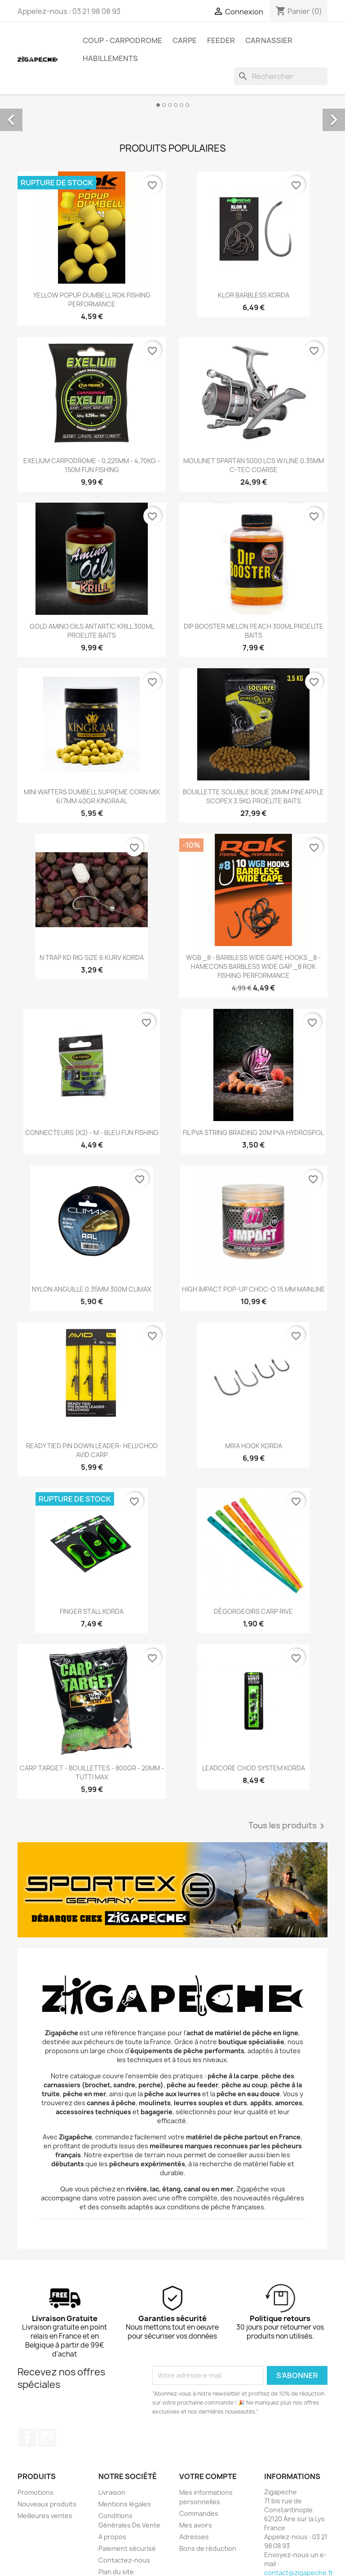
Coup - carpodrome (122, 40)
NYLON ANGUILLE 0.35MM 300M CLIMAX (91, 1289)
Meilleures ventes (45, 2515)
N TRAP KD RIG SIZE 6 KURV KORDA (92, 957)
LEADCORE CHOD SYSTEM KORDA (253, 1768)
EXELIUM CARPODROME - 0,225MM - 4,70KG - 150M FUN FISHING (91, 465)
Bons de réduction (207, 2548)
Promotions (35, 2492)
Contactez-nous (124, 2560)
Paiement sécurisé (127, 2548)
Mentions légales (124, 2504)
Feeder (221, 40)
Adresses (194, 2536)
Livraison (111, 2492)
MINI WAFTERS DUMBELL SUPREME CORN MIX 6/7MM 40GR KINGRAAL (92, 796)
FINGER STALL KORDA (92, 1611)
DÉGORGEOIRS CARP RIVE (253, 1611)
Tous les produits (287, 1826)
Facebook (27, 2438)
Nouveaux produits (47, 2504)
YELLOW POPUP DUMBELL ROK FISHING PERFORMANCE (91, 299)
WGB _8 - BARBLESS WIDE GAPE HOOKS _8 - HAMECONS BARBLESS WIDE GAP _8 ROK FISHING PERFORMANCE (253, 966)
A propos (112, 2536)
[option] (172, 109)
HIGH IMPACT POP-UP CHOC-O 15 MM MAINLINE (253, 1289)
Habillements (110, 58)
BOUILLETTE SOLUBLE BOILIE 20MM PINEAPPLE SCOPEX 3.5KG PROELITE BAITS (253, 796)
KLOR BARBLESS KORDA (253, 295)
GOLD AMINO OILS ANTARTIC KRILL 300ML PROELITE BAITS (92, 631)
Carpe (184, 40)
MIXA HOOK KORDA (253, 1445)
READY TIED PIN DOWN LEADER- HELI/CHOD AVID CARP (92, 1450)
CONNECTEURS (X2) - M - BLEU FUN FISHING (92, 1132)
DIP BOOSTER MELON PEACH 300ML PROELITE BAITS (253, 631)
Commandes (198, 2513)
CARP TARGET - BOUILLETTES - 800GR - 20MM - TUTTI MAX (92, 1772)
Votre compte (208, 2476)
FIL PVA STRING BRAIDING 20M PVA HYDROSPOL (253, 1132)
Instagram (47, 2438)
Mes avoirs (195, 2525)
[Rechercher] (280, 76)
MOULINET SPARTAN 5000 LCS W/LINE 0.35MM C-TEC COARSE (253, 465)
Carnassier (268, 40)
